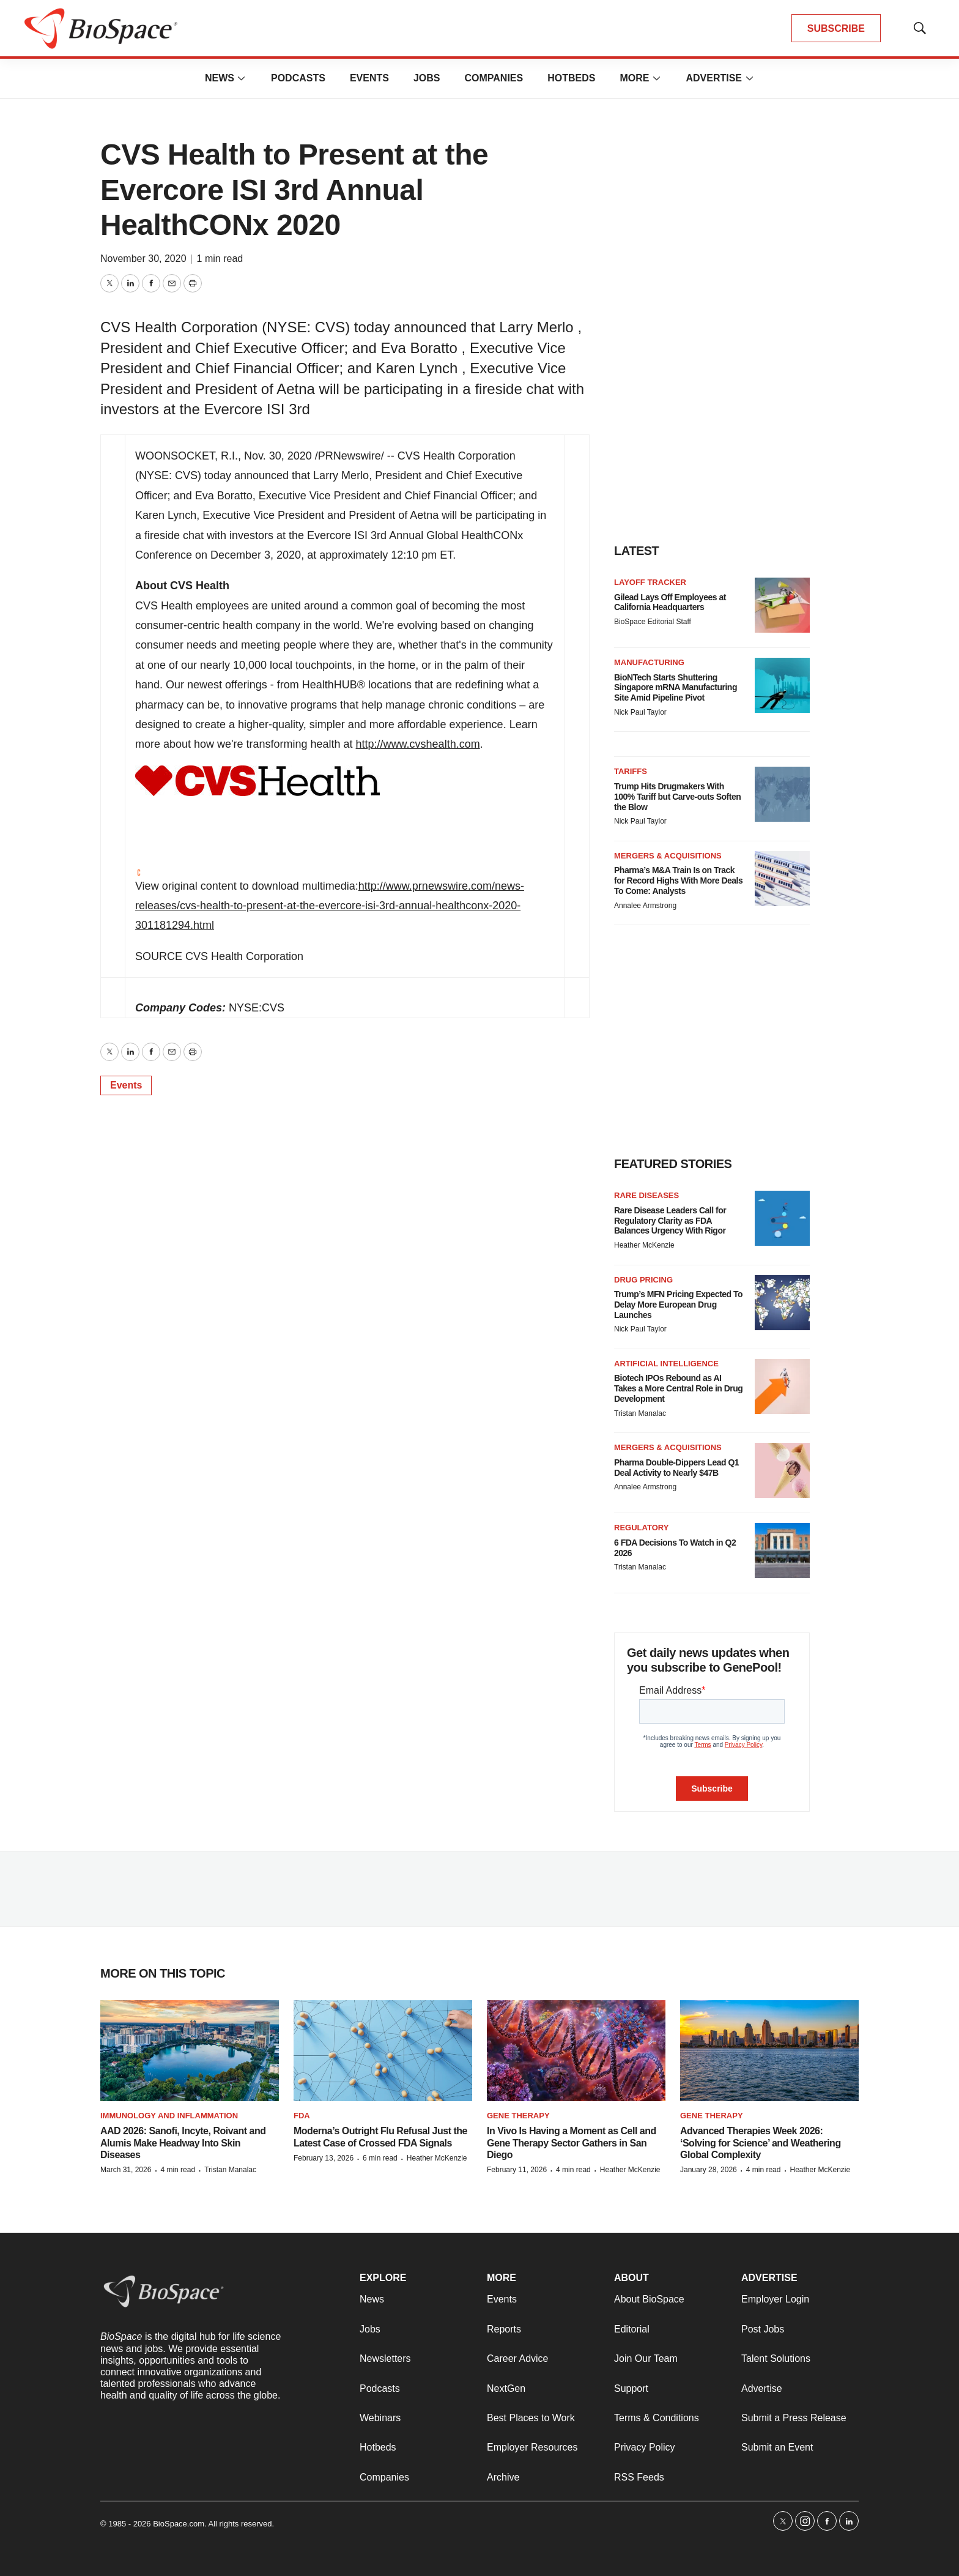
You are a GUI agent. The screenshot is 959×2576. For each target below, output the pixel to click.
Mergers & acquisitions (668, 855)
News (219, 78)
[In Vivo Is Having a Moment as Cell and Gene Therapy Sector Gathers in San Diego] (576, 2050)
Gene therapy (518, 2115)
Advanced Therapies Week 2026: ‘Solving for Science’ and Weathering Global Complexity (760, 2142)
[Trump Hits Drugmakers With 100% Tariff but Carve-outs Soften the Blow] (782, 794)
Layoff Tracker (650, 582)
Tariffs (630, 771)
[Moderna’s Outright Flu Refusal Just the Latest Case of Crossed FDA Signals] (383, 2050)
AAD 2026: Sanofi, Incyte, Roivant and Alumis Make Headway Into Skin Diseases (182, 2142)
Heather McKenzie (644, 1245)
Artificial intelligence (666, 1363)
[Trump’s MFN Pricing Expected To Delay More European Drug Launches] (782, 1302)
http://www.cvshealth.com (418, 744)
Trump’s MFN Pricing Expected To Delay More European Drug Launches (678, 1304)
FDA (302, 2115)
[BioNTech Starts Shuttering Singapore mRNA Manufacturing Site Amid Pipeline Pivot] (782, 685)
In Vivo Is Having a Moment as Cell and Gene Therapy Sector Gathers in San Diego (571, 2142)
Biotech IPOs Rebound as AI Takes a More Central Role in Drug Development (678, 1388)
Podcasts (298, 78)
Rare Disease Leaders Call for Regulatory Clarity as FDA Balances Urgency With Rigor (670, 1220)
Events (369, 78)
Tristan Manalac (640, 1413)
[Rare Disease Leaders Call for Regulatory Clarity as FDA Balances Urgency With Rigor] (782, 1218)
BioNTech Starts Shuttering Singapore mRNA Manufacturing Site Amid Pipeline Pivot (675, 687)
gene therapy (711, 2115)
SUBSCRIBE (836, 28)
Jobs (426, 78)
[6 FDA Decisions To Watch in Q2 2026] (782, 1550)
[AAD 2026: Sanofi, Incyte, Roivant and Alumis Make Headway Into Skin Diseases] (189, 2050)
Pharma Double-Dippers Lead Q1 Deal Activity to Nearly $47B (676, 1467)
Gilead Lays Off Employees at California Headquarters (670, 602)
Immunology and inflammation (169, 2115)
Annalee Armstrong (645, 905)
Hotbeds (571, 78)
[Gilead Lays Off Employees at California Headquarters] (782, 605)
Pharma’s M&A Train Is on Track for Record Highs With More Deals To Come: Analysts (678, 880)
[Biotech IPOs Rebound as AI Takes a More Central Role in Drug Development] (782, 1386)
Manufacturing (649, 662)
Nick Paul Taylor (640, 712)
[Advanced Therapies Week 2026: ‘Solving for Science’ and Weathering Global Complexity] (769, 2050)
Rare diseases (646, 1195)
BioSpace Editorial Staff (652, 621)
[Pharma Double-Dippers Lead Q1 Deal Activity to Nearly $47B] (782, 1470)
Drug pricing (643, 1279)
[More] (241, 78)
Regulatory (641, 1527)
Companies (493, 78)
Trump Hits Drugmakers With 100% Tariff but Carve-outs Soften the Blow (677, 796)
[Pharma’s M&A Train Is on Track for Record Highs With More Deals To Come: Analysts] (782, 878)
